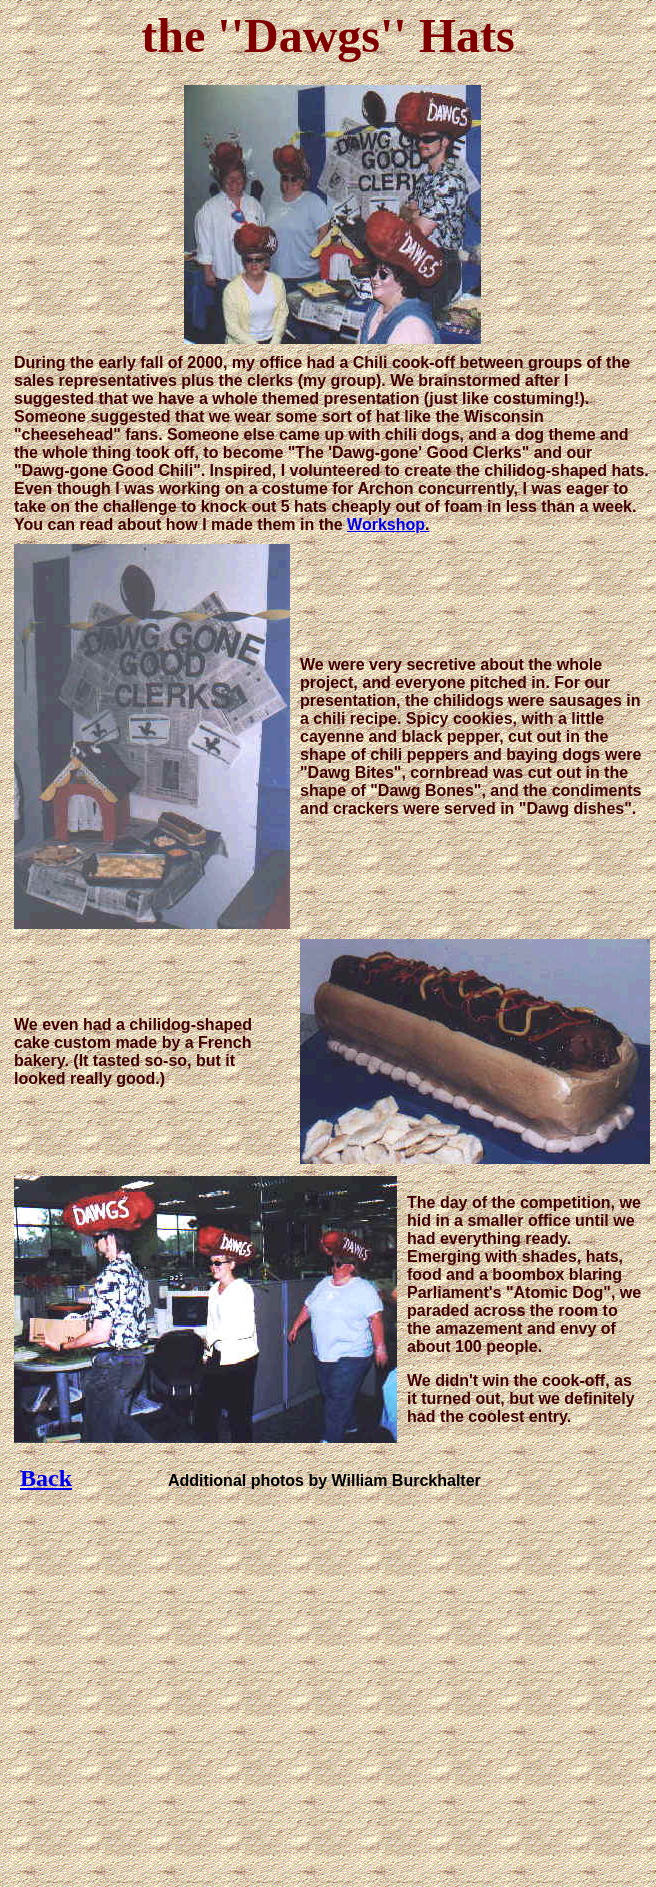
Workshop (386, 524)
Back (46, 1478)
